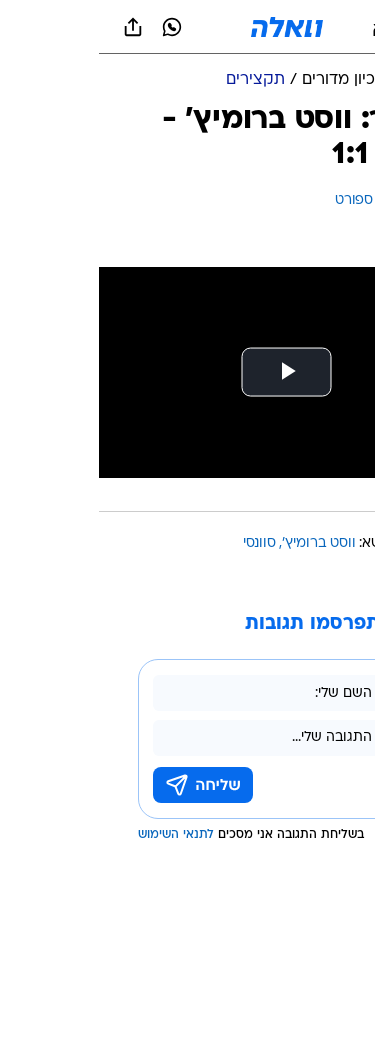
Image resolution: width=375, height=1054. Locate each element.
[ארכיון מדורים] (249, 80)
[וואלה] (188, 27)
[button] (289, 27)
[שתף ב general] (34, 27)
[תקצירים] (156, 80)
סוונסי (160, 543)
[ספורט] (333, 80)
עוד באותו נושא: (308, 543)
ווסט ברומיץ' (220, 543)
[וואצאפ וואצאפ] (73, 27)
